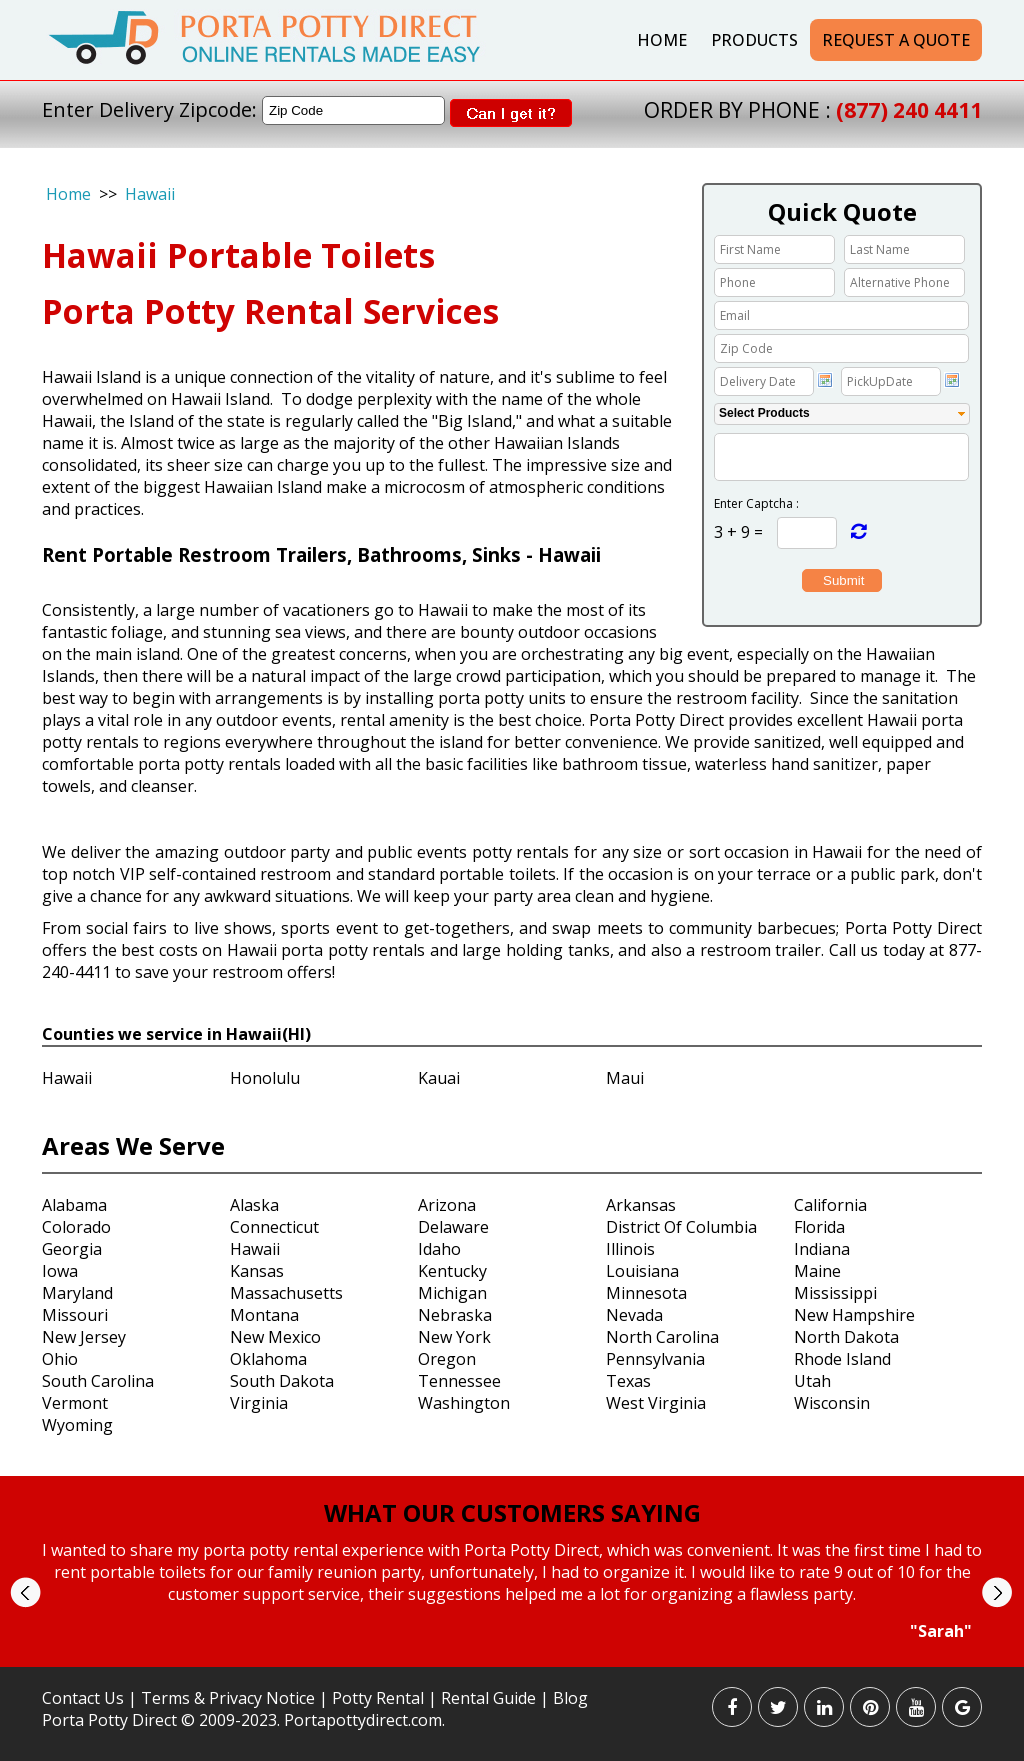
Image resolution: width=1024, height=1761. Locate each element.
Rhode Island (842, 1359)
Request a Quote (896, 40)
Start (505, 1660)
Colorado (76, 1227)
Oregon (447, 1359)
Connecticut (274, 1227)
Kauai (439, 1078)
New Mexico (275, 1337)
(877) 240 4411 (909, 110)
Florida (819, 1227)
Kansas (257, 1271)
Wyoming (77, 1425)
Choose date (825, 380)
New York (454, 1337)
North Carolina (662, 1337)
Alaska (254, 1205)
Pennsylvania (655, 1359)
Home (662, 40)
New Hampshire (854, 1315)
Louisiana (642, 1271)
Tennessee (459, 1381)
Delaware (453, 1227)
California (830, 1205)
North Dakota (846, 1337)
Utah (812, 1381)
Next (996, 1592)
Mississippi (835, 1293)
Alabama (74, 1205)
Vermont (75, 1403)
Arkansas (641, 1205)
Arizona (447, 1205)
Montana (264, 1315)
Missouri (75, 1315)
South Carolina (98, 1381)
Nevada (634, 1315)
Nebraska (455, 1315)
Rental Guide (490, 1698)
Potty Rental (378, 1698)
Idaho (439, 1249)
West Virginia (656, 1403)
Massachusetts (286, 1293)
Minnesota (646, 1293)
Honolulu (265, 1078)
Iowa (60, 1271)
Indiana (822, 1249)
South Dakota (282, 1381)
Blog (570, 1698)
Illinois (630, 1249)
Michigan (452, 1293)
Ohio (60, 1359)
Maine (817, 1271)
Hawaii (150, 194)
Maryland (77, 1293)
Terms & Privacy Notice (228, 1698)
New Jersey (84, 1337)
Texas (628, 1381)
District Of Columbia (681, 1227)
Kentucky (452, 1271)
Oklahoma (268, 1359)
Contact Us (83, 1698)
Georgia (72, 1249)
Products (754, 40)
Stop (520, 1660)
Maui (625, 1078)
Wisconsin (832, 1403)
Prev (25, 1592)
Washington (464, 1403)
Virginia (259, 1403)
